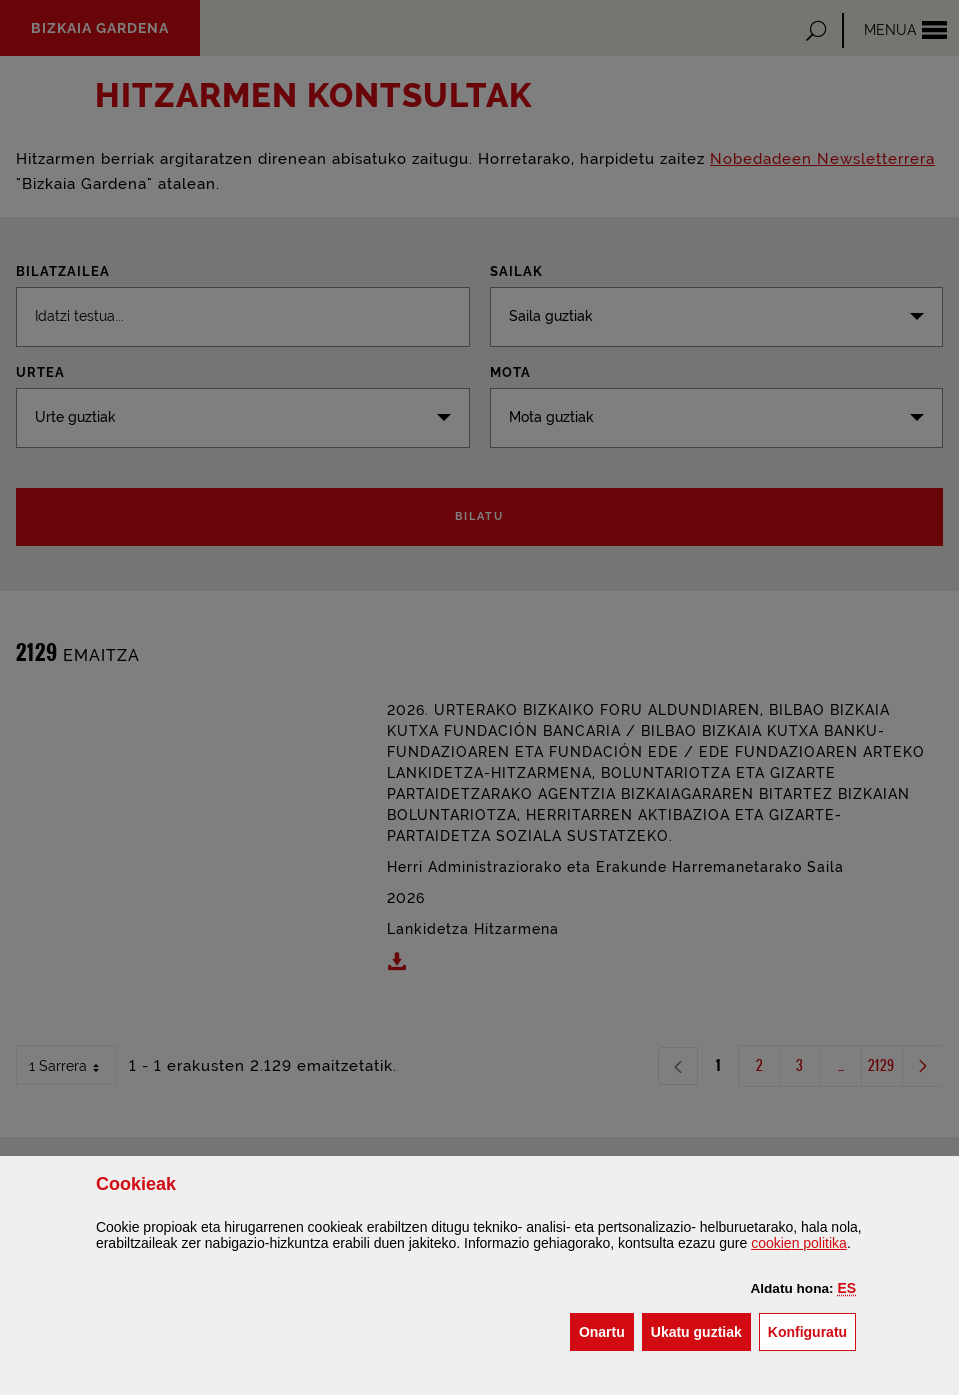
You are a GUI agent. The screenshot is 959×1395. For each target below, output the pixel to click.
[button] (846, 1288)
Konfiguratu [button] (812, 1330)
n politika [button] (799, 1243)
